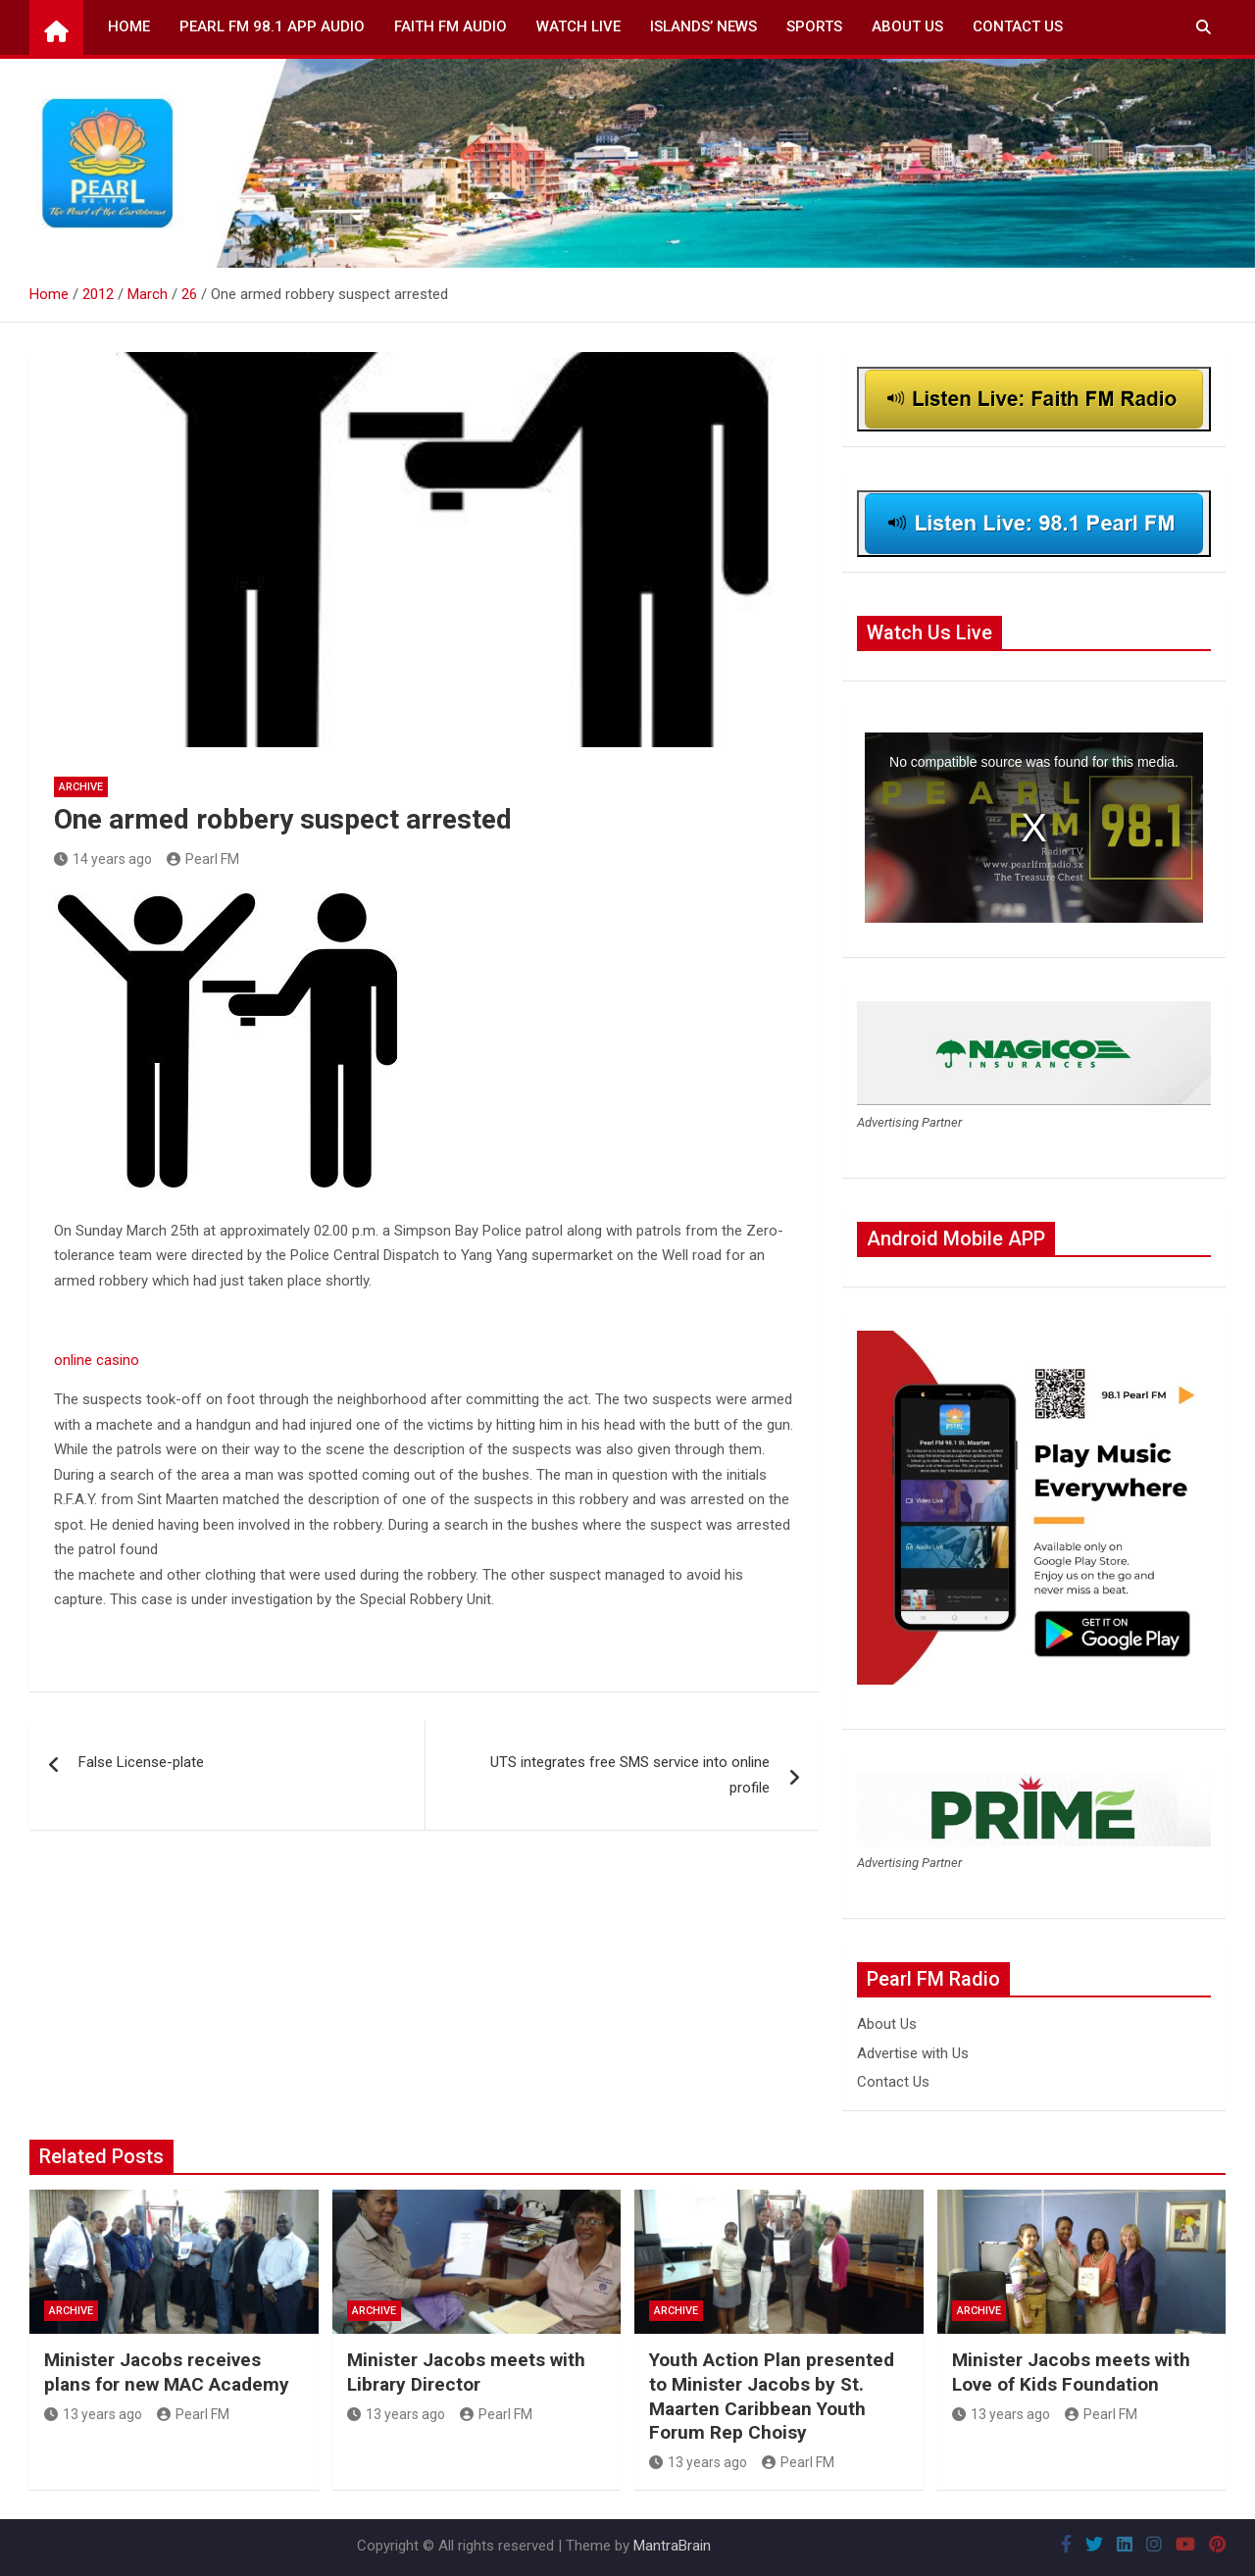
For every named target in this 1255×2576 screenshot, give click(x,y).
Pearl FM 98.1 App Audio (272, 26)
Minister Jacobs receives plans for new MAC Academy (166, 2372)
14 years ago (103, 859)
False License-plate (141, 1762)
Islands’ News (703, 26)
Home (129, 26)
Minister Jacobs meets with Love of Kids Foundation (1071, 2372)
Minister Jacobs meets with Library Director (466, 2372)
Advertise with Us (913, 2053)
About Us (907, 26)
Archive (81, 787)
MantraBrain (672, 2545)
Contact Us (1018, 26)
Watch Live (578, 26)
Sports (814, 26)
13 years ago (93, 2414)
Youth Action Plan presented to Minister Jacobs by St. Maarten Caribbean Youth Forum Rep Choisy (771, 2396)
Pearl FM (203, 859)
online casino (96, 1360)
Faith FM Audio (450, 26)
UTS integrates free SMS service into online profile (630, 1774)
